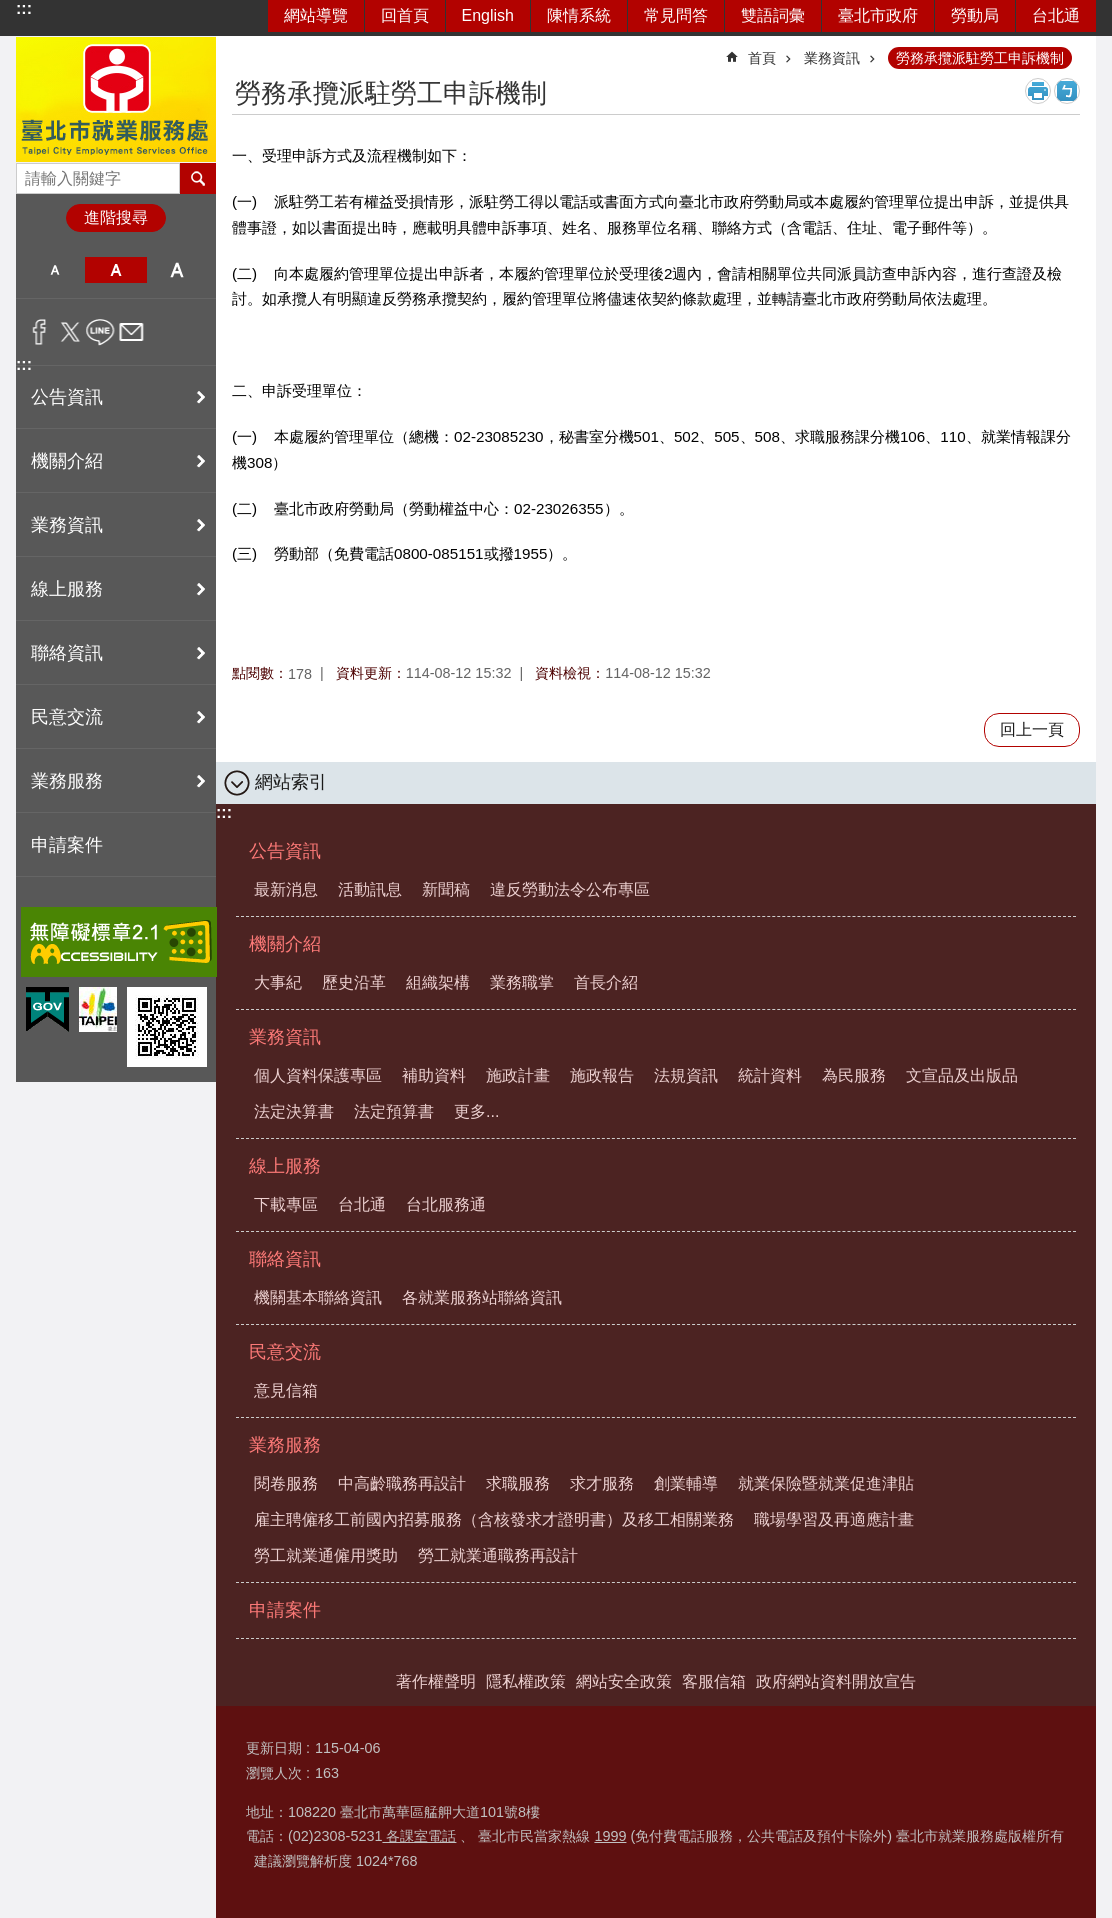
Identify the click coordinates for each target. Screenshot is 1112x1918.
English (488, 15)
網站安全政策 (624, 1681)
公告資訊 (285, 851)
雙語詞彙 (773, 15)
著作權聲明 (436, 1681)
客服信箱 (714, 1681)
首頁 (762, 58)
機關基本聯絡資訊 (318, 1297)
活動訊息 (370, 889)
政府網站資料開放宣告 (836, 1681)
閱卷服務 (286, 1483)
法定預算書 (394, 1111)
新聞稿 (446, 889)
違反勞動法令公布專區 (570, 889)
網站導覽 (316, 15)
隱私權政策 (526, 1681)
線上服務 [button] (67, 589)
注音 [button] (1067, 91)
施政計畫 (518, 1075)
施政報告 (602, 1075)
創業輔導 (686, 1483)
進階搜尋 (116, 217)
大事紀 (278, 982)
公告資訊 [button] (67, 397)
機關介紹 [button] (67, 461)
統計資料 (770, 1075)
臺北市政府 (878, 15)
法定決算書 (294, 1111)
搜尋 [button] (198, 178)
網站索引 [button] (291, 782)
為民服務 (854, 1075)
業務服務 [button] (67, 781)
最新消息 (286, 889)
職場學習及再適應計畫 (834, 1519)
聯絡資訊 (285, 1259)
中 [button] (115, 270)
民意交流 (285, 1352)
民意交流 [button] (67, 717)
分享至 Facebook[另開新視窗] (39, 332)
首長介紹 (606, 982)
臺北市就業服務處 (116, 99)
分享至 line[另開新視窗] (100, 332)
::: (24, 8)
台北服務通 (446, 1204)
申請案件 (67, 845)
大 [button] (177, 270)
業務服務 (285, 1445)
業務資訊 (832, 58)
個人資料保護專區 (318, 1075)
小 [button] (54, 270)
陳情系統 (579, 15)
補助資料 (434, 1075)
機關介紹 (285, 944)
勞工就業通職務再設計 (498, 1555)
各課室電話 (419, 1836)
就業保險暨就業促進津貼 (826, 1483)
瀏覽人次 (274, 1773)
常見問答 (676, 15)
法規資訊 (686, 1075)
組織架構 (438, 982)
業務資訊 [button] (67, 525)
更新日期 (274, 1748)
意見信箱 (286, 1390)
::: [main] (245, 49)
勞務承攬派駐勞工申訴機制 (980, 58)
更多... (476, 1111)
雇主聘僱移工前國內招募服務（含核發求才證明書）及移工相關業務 (494, 1519)
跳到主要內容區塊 (10, 10)
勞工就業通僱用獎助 (326, 1555)
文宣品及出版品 (962, 1075)
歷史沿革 (354, 982)
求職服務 (518, 1483)
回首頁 (405, 15)
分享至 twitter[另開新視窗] (70, 332)
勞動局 (975, 15)
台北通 (1056, 15)
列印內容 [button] (1038, 91)
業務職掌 (522, 982)
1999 (610, 1836)
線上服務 (285, 1166)
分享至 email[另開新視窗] (131, 332)
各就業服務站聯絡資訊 (482, 1297)
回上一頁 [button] (1032, 729)
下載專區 (286, 1204)
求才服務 (602, 1483)
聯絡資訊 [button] (67, 653)
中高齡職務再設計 (402, 1483)
